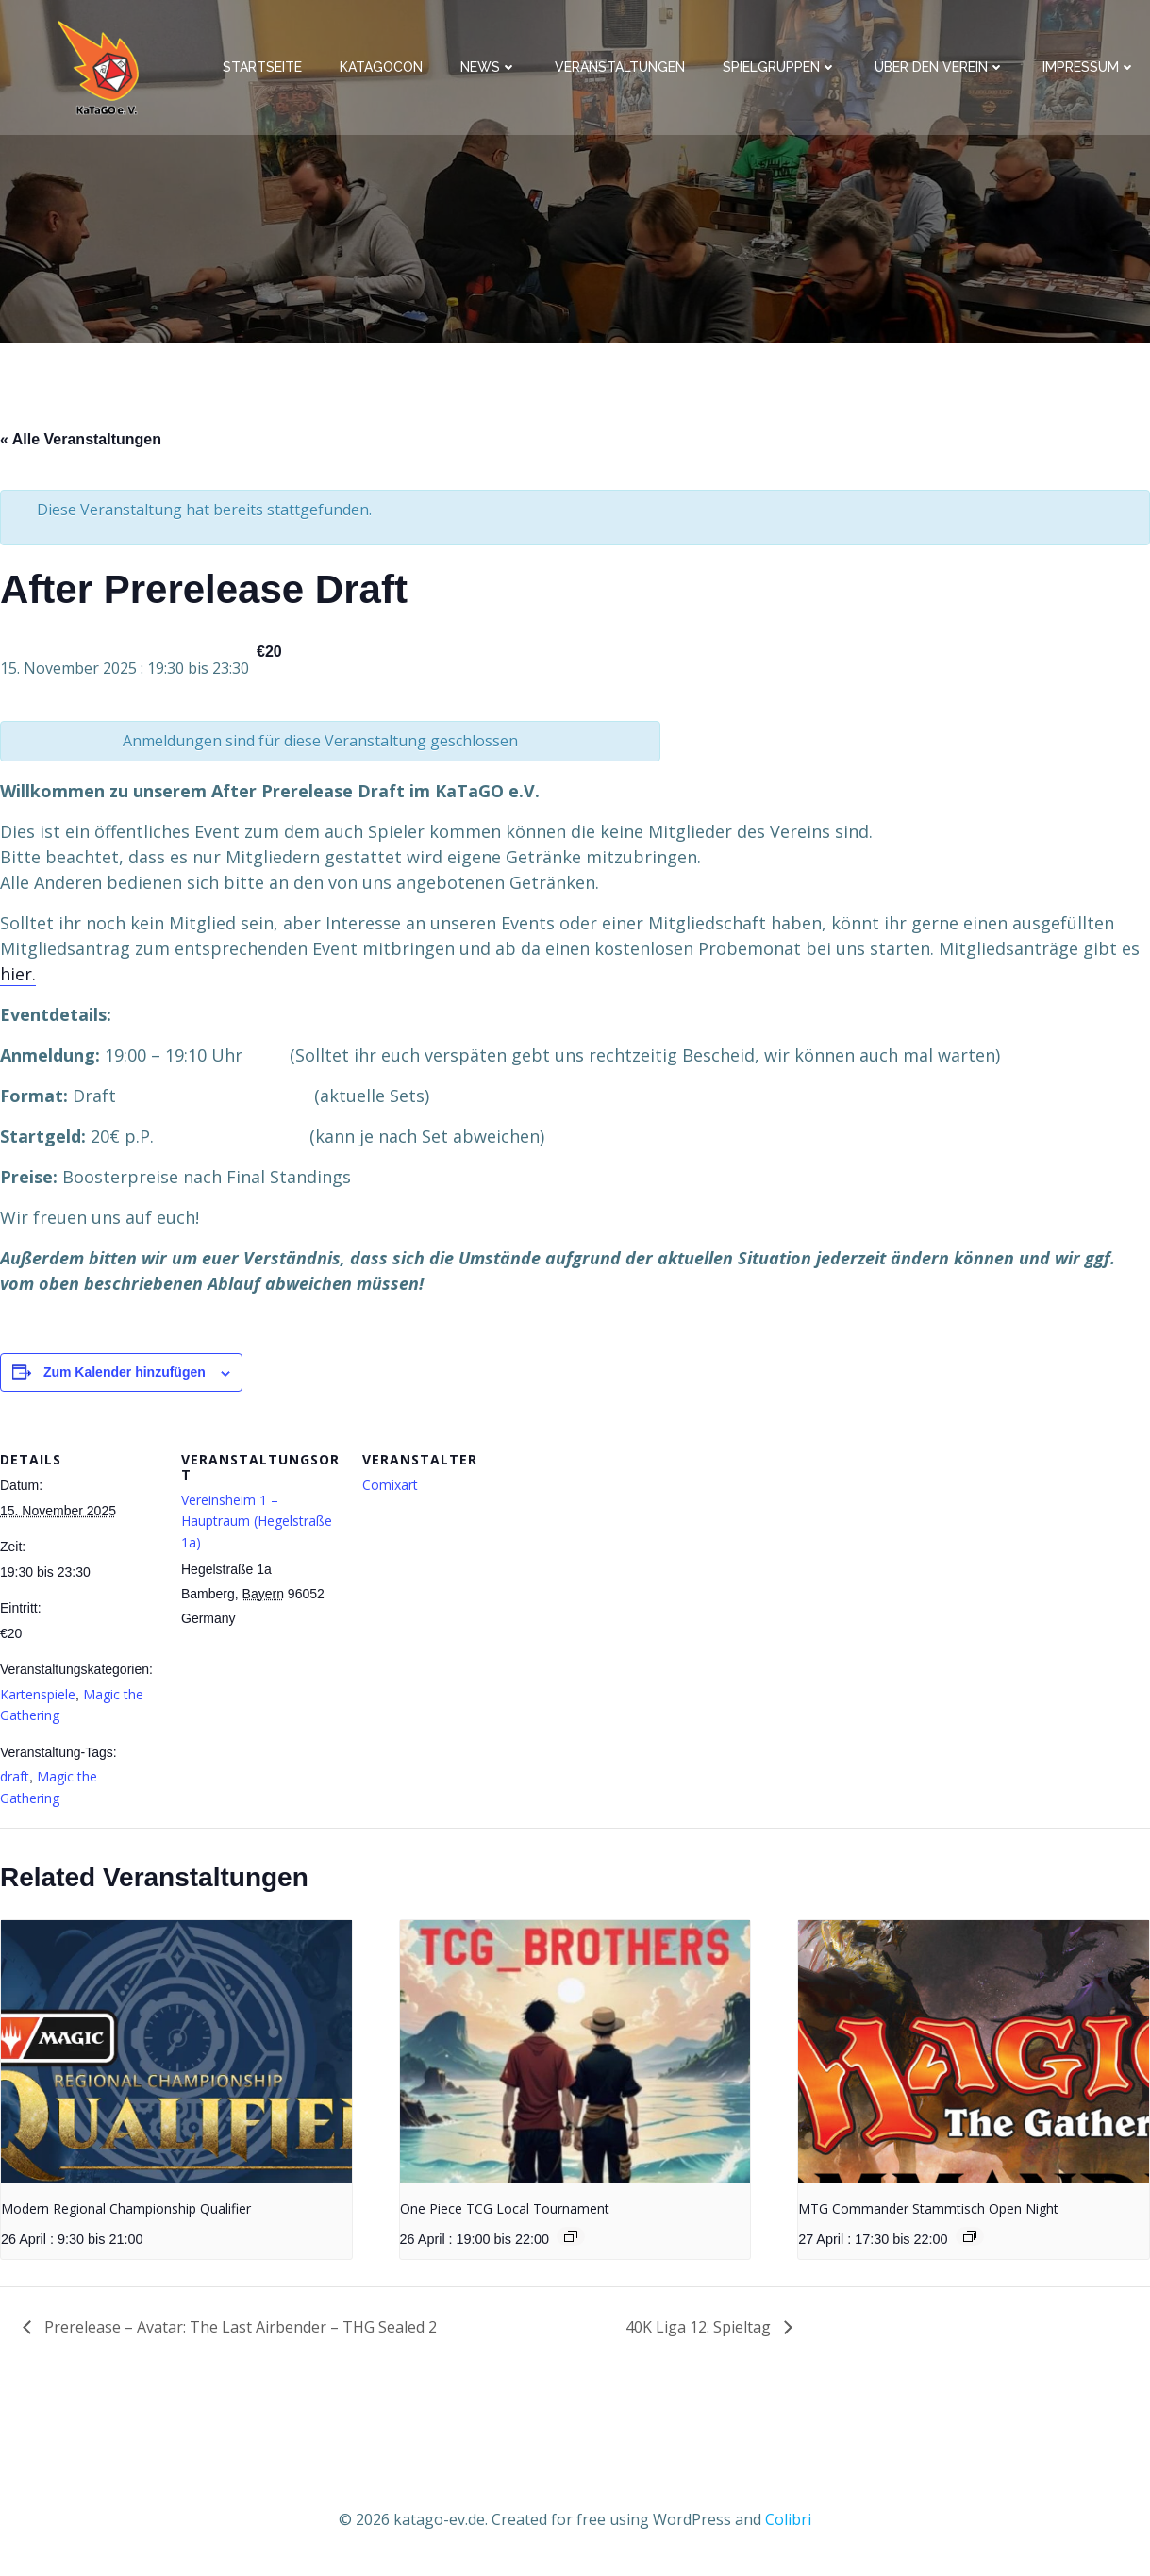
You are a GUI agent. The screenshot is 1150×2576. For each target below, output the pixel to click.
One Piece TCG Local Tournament (504, 2208)
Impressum (1089, 67)
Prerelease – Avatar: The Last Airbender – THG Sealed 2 (239, 2327)
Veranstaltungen (620, 67)
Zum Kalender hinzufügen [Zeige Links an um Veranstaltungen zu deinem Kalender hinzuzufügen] (124, 1372)
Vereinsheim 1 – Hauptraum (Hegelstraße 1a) (256, 1521)
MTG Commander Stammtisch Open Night (928, 2208)
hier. (18, 973)
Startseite (262, 67)
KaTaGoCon (381, 67)
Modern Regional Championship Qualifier (126, 2208)
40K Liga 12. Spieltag (700, 2327)
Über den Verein (940, 67)
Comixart (390, 1485)
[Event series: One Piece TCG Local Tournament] (570, 2236)
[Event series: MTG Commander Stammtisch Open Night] (969, 2236)
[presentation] (176, 2051)
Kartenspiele (37, 1694)
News (488, 67)
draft (14, 1776)
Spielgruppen (780, 67)
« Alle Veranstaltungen (80, 439)
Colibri (788, 2519)
